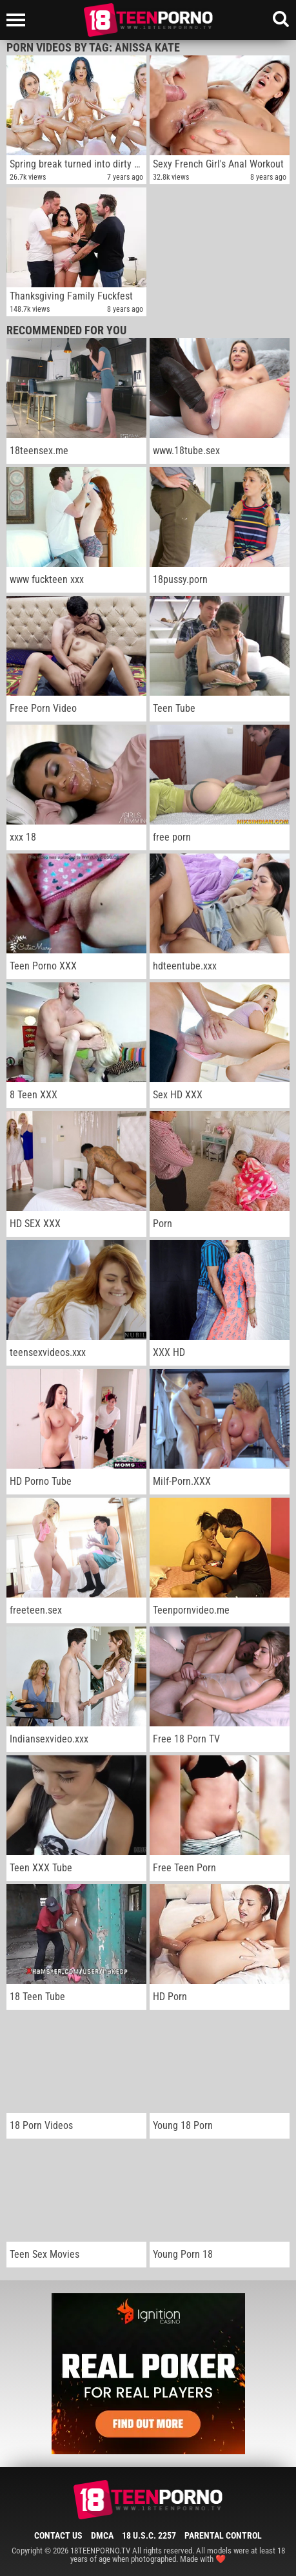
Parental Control (223, 2535)
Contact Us (58, 2535)
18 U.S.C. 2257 (149, 2535)
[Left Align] (19, 20)
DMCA (102, 2535)
